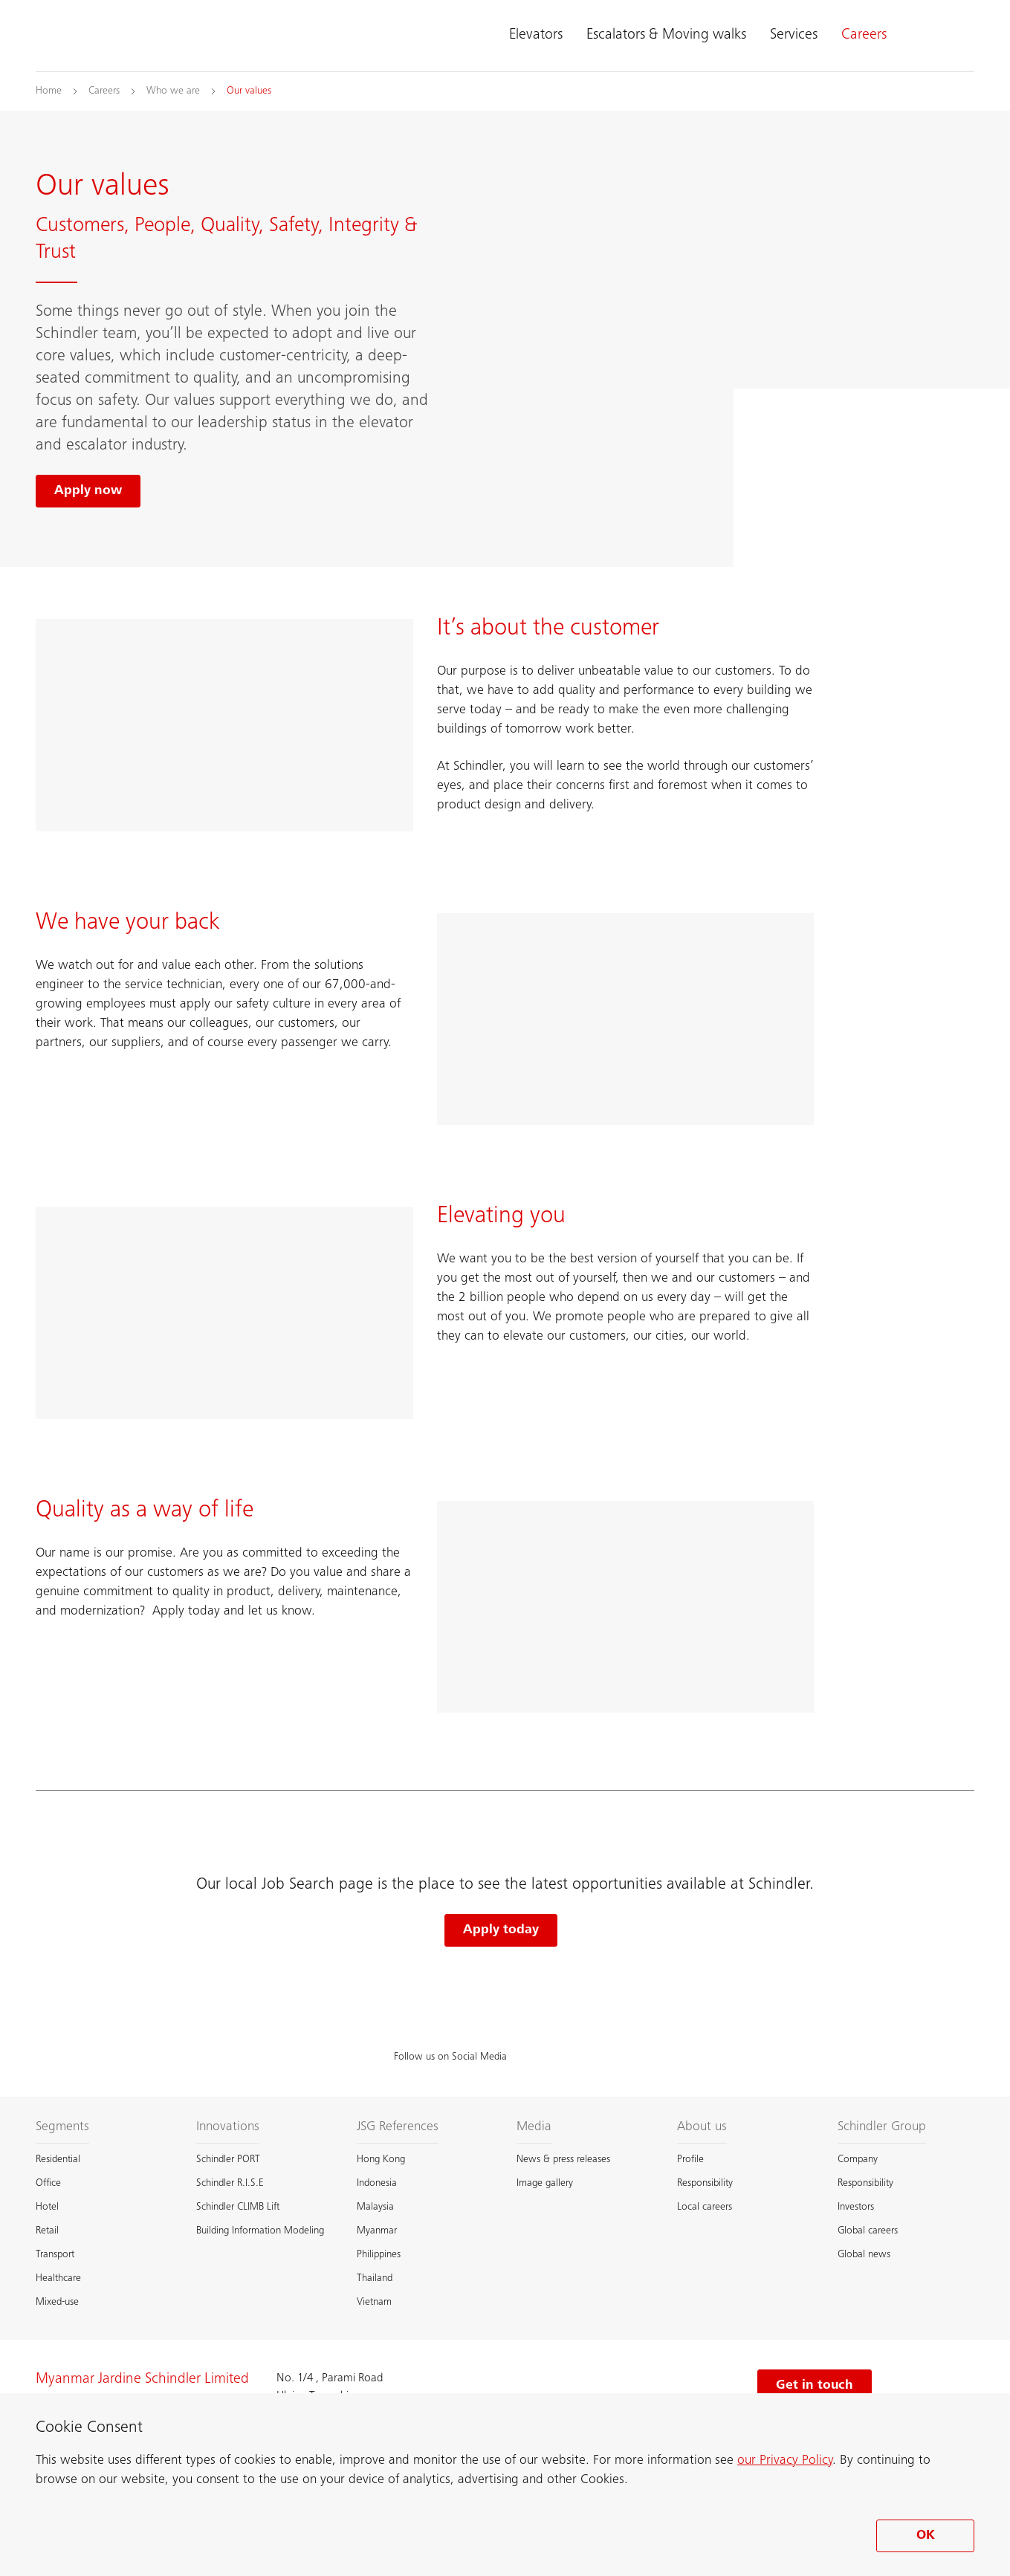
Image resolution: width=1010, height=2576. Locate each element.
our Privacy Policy (784, 2461)
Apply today (501, 1930)
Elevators (536, 35)
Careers (864, 35)
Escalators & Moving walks (666, 35)
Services (794, 35)
